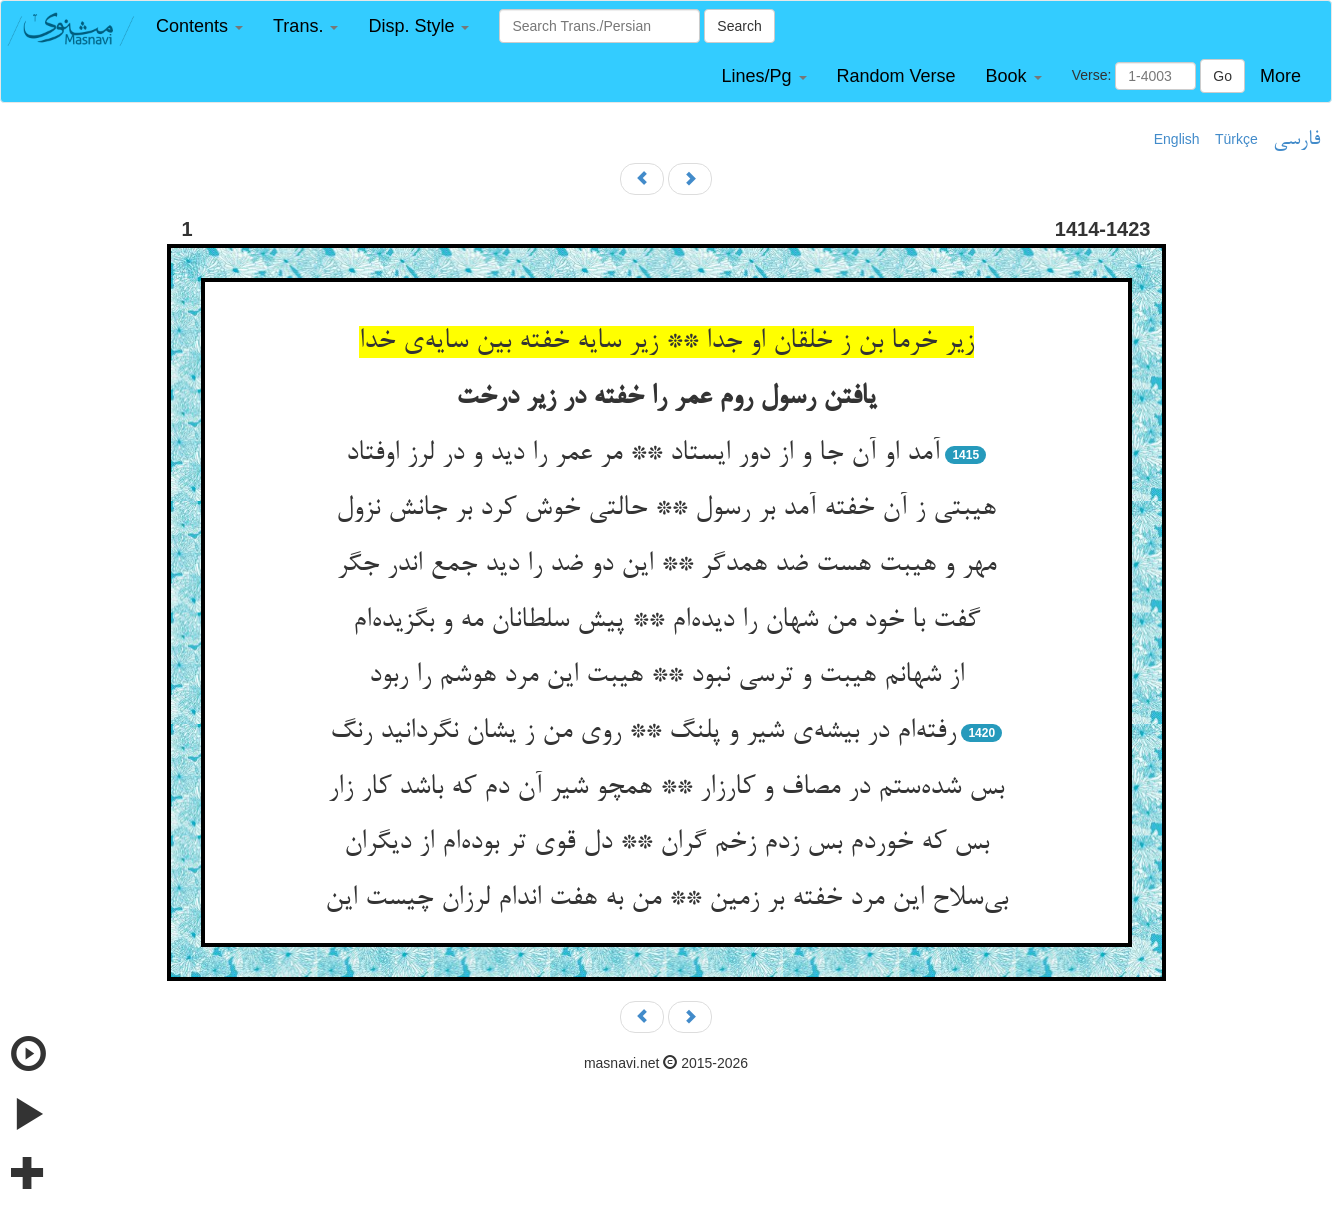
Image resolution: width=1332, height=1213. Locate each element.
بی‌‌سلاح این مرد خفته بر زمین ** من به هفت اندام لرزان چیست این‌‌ (666, 899)
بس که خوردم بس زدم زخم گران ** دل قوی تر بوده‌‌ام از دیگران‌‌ (666, 843)
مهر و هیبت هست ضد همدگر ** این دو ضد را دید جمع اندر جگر (666, 565)
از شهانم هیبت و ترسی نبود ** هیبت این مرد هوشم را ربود (666, 676)
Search (739, 26)
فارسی (1296, 140)
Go (1222, 76)
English (1177, 139)
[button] (199, 26)
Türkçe (1236, 139)
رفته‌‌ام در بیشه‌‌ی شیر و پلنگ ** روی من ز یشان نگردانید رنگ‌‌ (643, 732)
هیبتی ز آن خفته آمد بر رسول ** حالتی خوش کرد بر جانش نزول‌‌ (666, 509)
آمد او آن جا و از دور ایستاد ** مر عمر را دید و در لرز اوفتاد (643, 454)
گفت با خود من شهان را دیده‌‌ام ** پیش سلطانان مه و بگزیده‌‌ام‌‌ (666, 621)
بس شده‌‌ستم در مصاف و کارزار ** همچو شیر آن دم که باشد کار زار (666, 788)
